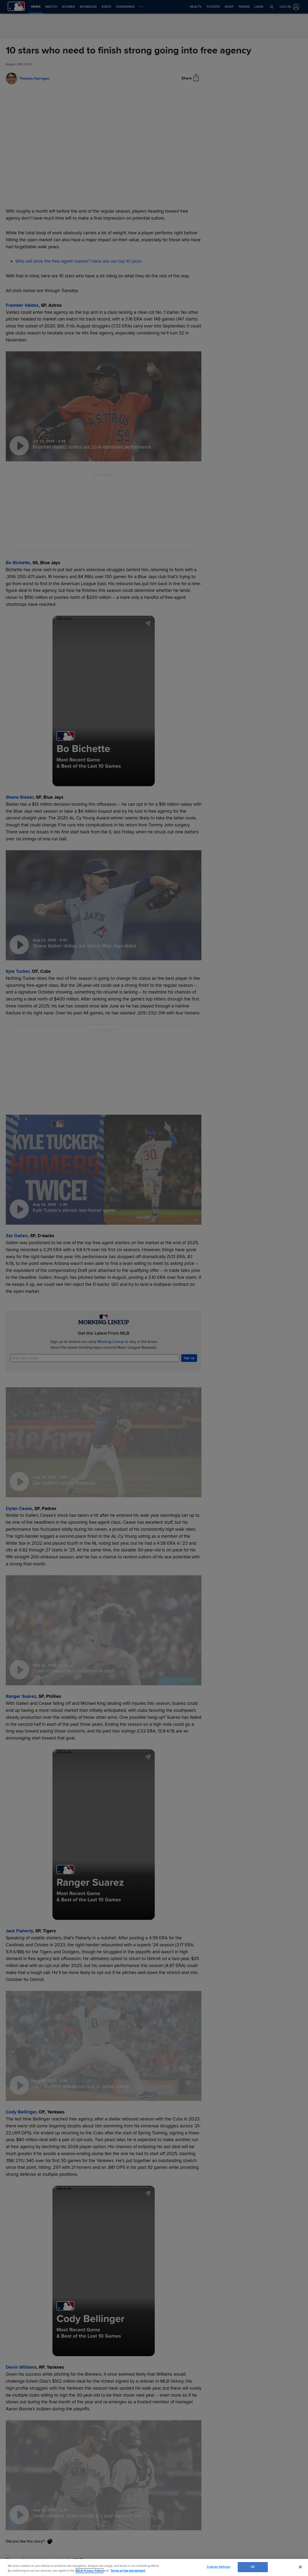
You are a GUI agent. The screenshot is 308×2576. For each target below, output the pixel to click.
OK (252, 2567)
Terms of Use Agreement (127, 2571)
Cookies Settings (218, 2567)
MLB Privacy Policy (89, 2571)
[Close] (300, 2567)
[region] (154, 2567)
